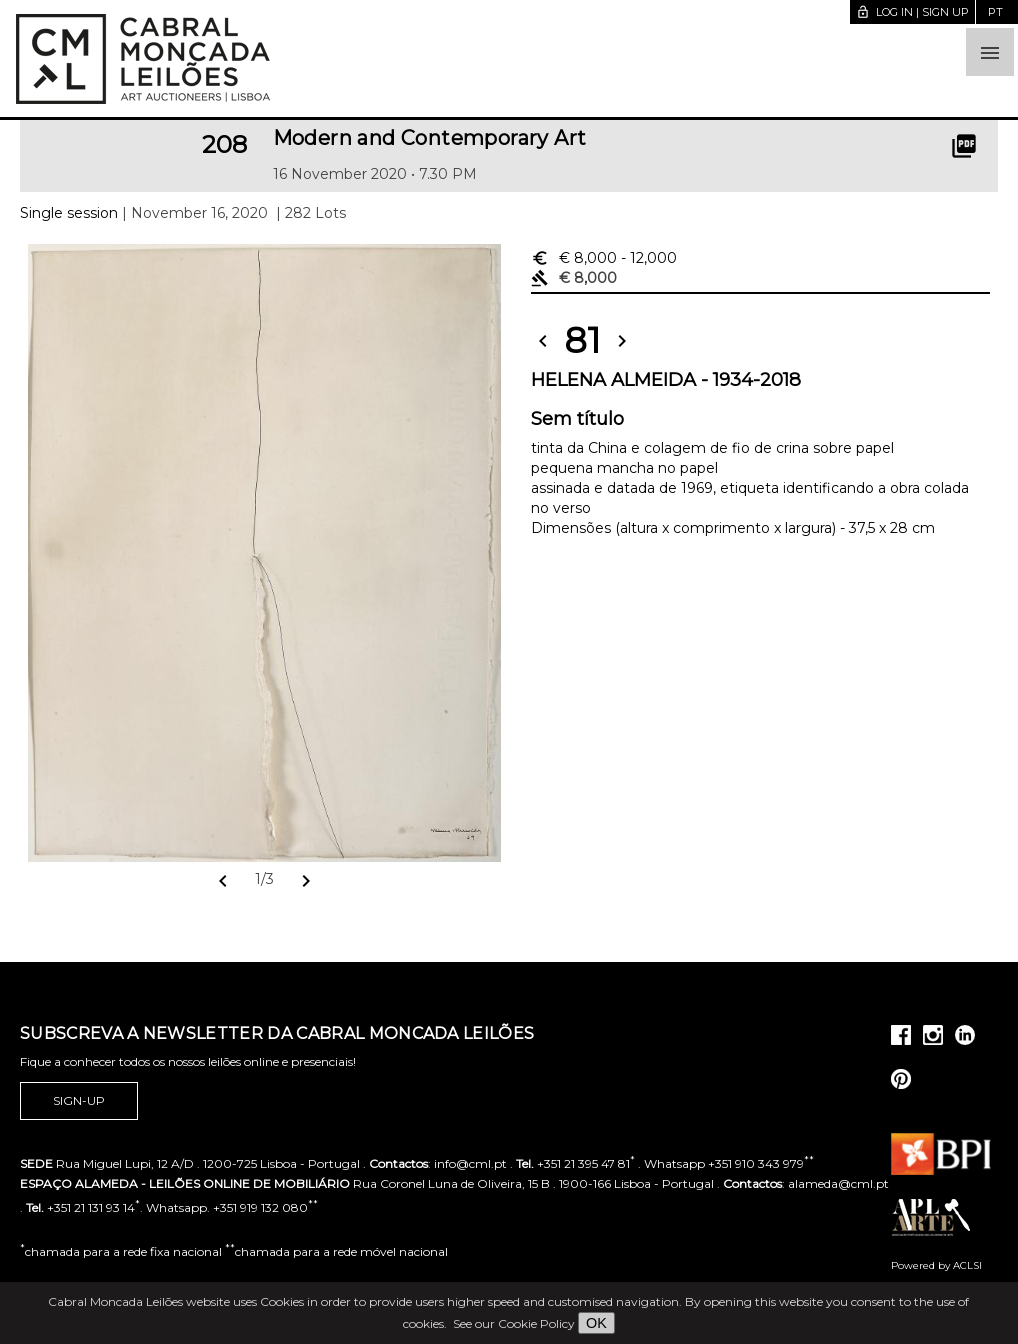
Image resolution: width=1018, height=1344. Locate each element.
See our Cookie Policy (514, 1323)
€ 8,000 (604, 258)
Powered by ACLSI (936, 1265)
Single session (69, 213)
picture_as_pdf (964, 146)
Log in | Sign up (912, 12)
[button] (990, 52)
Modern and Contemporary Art (430, 138)
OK (596, 1323)
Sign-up (79, 1101)
